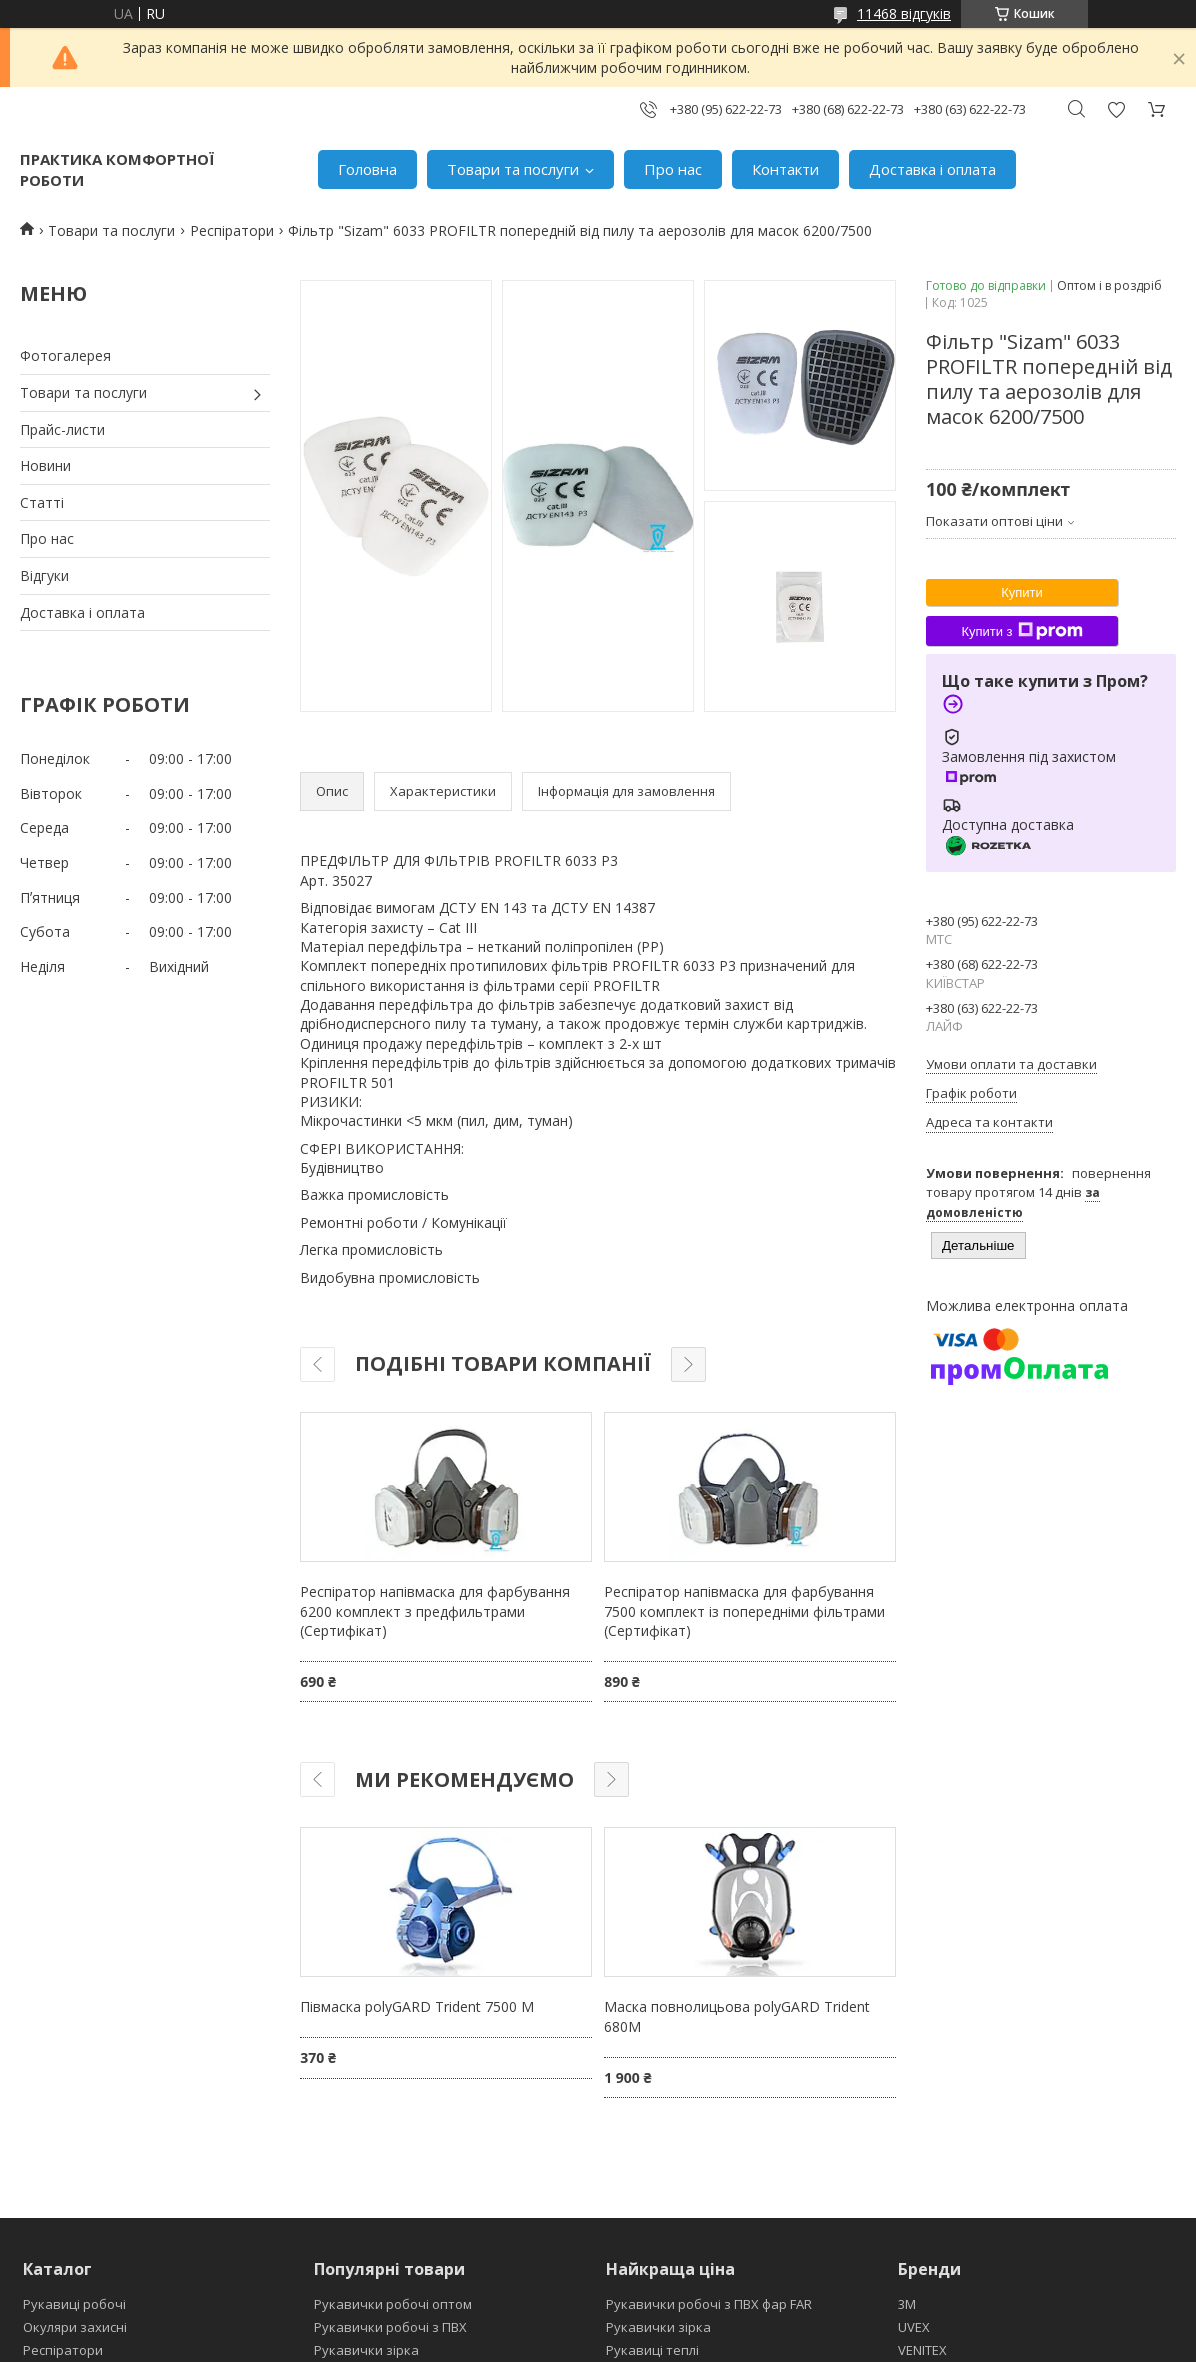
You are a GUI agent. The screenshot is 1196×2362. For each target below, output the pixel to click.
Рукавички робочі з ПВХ (390, 2327)
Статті (42, 502)
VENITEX (922, 2350)
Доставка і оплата (932, 169)
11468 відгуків (904, 13)
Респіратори (232, 230)
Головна (367, 169)
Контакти (785, 169)
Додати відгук (1116, 109)
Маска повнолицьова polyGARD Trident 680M (737, 2016)
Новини (45, 465)
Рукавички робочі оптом (393, 2304)
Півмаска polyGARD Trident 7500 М (417, 2006)
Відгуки (44, 575)
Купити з (1021, 631)
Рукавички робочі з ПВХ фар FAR (709, 2304)
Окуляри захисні (75, 2327)
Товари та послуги (513, 169)
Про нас (673, 169)
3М (907, 2304)
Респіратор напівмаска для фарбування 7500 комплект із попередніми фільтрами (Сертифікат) (744, 1611)
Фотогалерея (65, 355)
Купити (1022, 592)
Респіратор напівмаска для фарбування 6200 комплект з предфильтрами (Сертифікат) (435, 1611)
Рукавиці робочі (74, 2304)
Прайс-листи (62, 429)
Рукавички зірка (366, 2350)
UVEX (914, 2327)
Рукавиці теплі (652, 2350)
